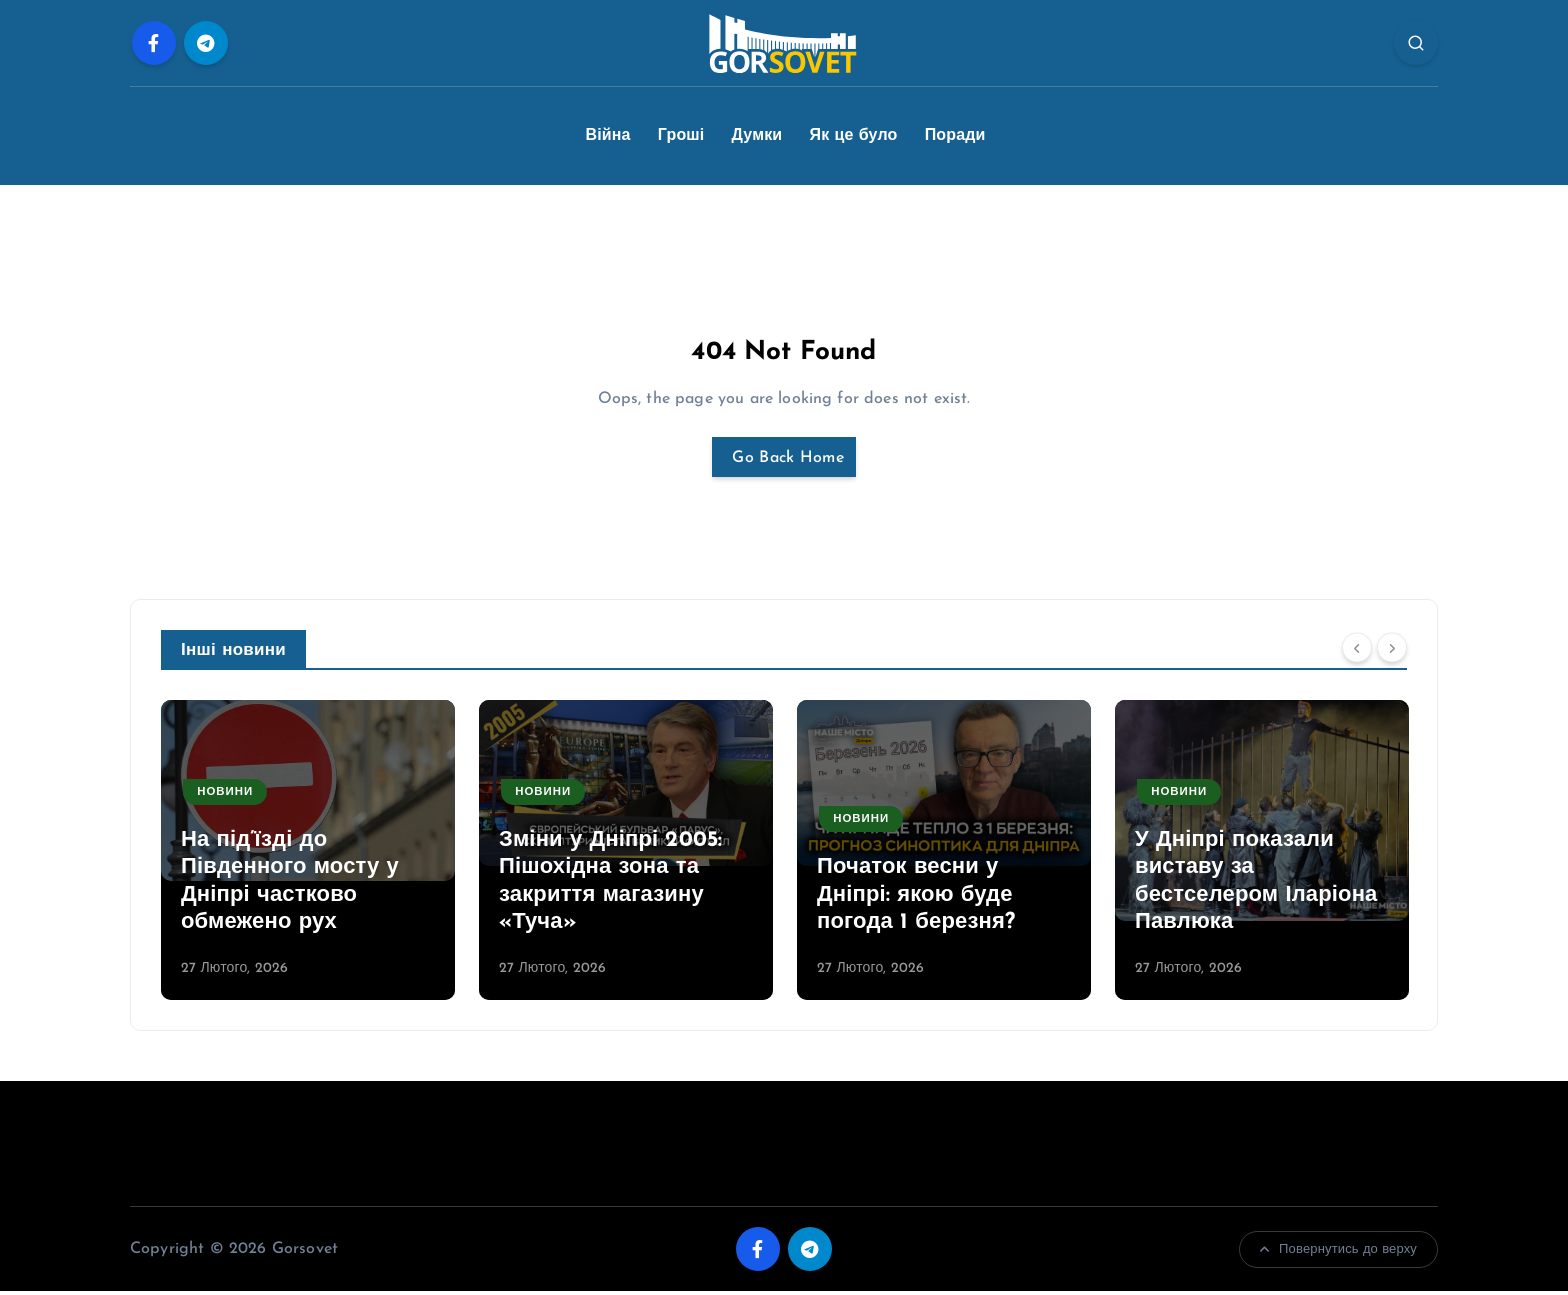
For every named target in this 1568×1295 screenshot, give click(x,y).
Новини (227, 796)
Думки (757, 136)
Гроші (681, 136)
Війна (607, 136)
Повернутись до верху (1338, 1254)
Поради (955, 136)
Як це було (854, 136)
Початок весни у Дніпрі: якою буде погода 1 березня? (916, 899)
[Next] (1392, 652)
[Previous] (1357, 652)
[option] (308, 854)
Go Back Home (784, 459)
